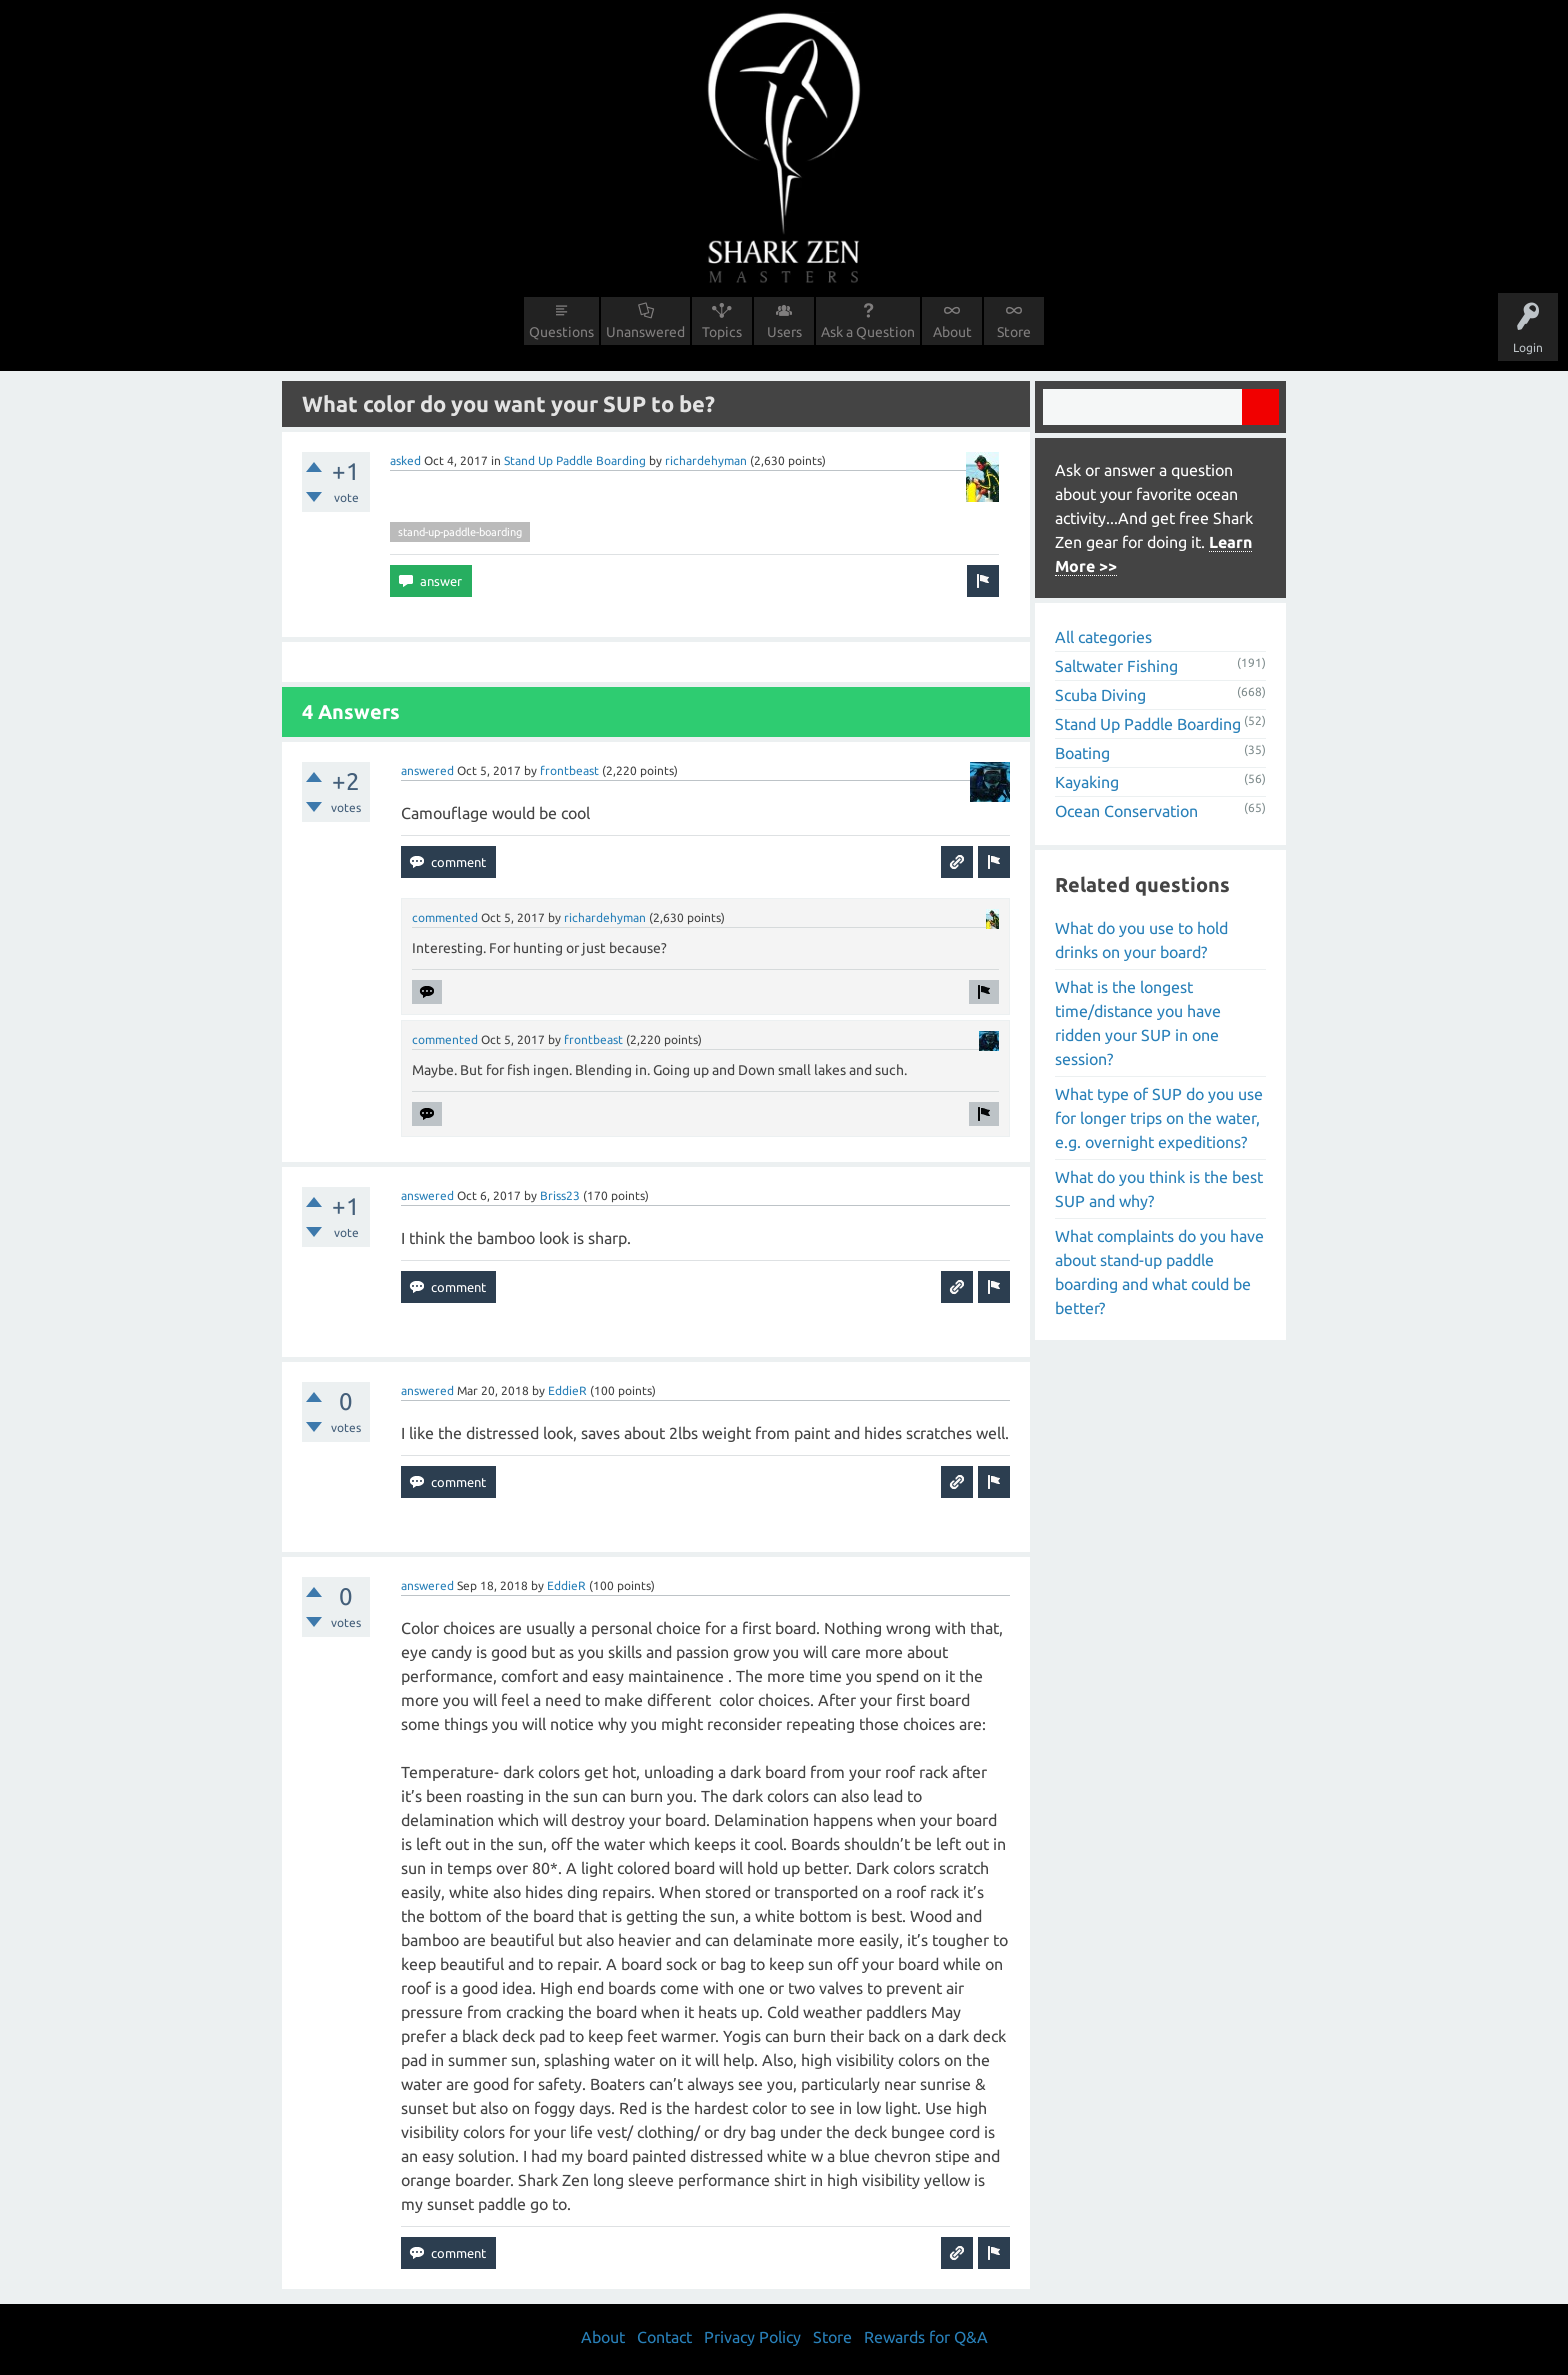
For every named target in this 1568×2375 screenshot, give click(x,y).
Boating (1082, 753)
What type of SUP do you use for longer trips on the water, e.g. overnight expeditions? (1159, 1118)
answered (427, 770)
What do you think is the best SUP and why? (1159, 1189)
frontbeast (569, 770)
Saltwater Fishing (1116, 666)
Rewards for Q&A (926, 2337)
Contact (664, 2337)
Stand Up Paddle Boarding (575, 460)
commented (445, 917)
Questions (561, 332)
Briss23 (560, 1195)
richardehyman (706, 460)
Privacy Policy (752, 2337)
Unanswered (645, 332)
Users (784, 332)
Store (1014, 332)
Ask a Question (868, 332)
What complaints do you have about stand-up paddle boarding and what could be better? (1159, 1272)
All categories (1103, 637)
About (952, 332)
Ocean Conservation (1126, 811)
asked (405, 460)
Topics (722, 332)
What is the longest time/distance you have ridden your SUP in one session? (1138, 1023)
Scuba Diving (1100, 695)
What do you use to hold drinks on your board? (1141, 940)
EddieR (567, 1390)
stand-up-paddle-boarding (460, 532)
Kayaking (1087, 782)
